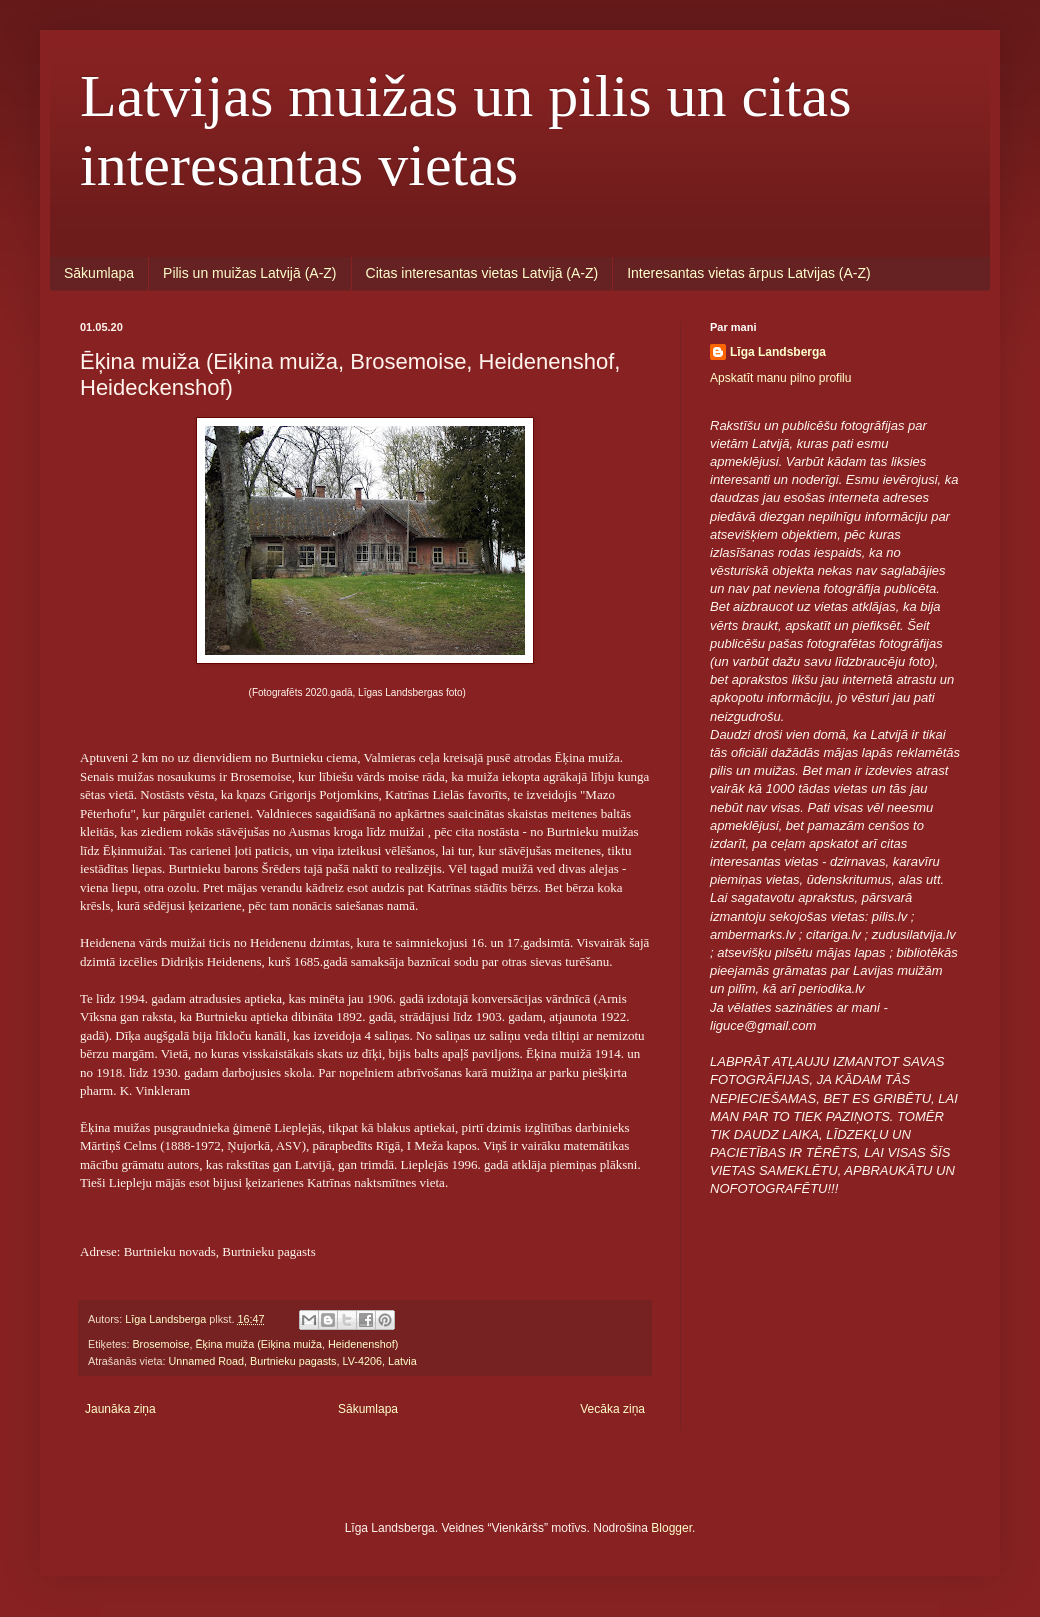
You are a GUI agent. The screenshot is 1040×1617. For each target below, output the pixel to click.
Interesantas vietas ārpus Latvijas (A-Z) (749, 273)
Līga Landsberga (778, 352)
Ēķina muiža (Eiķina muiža (258, 1344)
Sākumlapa (99, 273)
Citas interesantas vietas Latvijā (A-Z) (482, 273)
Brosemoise (160, 1344)
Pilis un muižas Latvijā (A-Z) (250, 273)
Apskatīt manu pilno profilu (780, 378)
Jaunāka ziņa (120, 1409)
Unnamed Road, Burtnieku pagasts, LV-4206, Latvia (292, 1361)
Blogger (671, 1528)
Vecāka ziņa (612, 1409)
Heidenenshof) (363, 1344)
